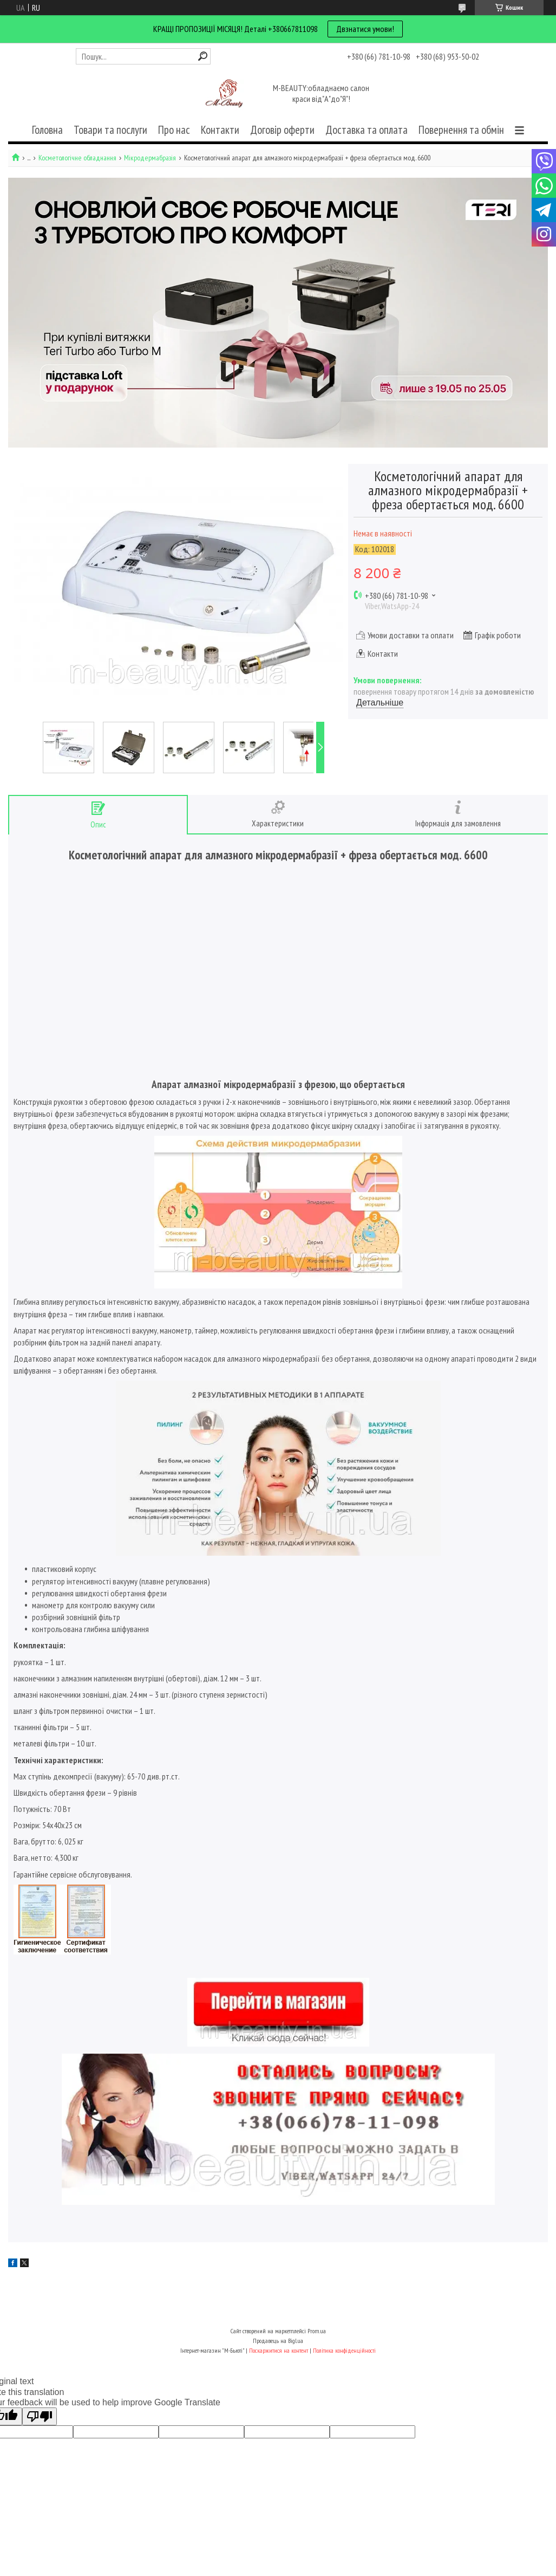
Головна (47, 129)
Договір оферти (282, 129)
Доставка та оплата (366, 129)
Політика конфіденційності (344, 2350)
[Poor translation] (39, 2416)
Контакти (220, 129)
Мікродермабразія (150, 158)
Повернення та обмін (461, 129)
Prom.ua (317, 2331)
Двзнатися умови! (365, 28)
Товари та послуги (110, 129)
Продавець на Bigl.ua (278, 2340)
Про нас (174, 129)
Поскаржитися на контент (278, 2350)
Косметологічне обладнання (77, 158)
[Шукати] (203, 56)
